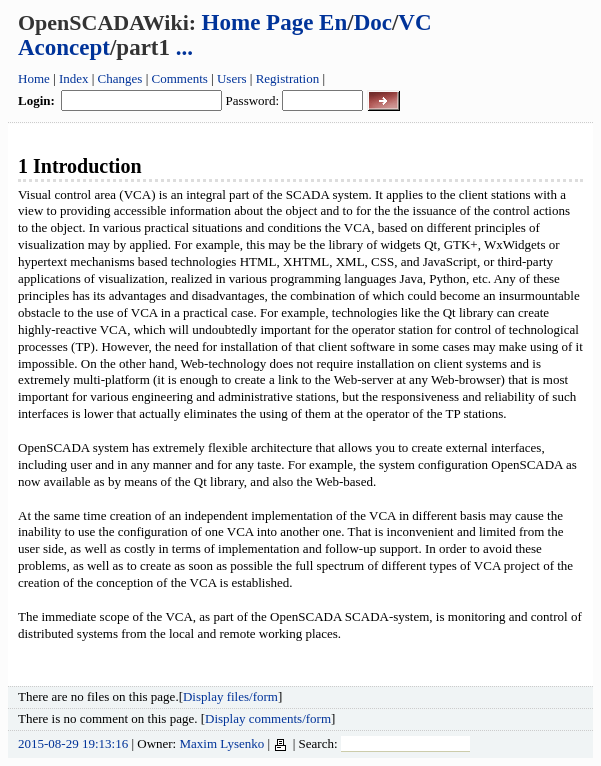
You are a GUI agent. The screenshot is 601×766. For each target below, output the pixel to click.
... (184, 47)
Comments (180, 78)
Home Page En (275, 22)
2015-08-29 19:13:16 (73, 743)
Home (34, 78)
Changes (120, 78)
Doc (373, 22)
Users (232, 78)
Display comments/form (268, 718)
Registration (288, 78)
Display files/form (230, 696)
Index (74, 78)
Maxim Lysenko (221, 743)
